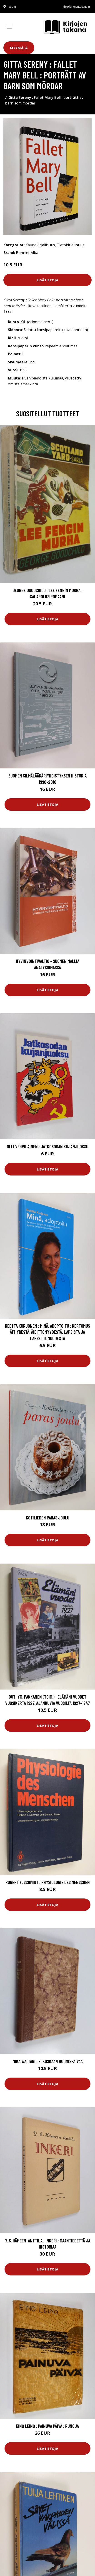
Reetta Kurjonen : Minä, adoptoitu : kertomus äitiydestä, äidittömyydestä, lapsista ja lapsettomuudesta (47, 1332)
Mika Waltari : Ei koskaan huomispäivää (47, 2061)
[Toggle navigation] (9, 27)
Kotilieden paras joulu (47, 1517)
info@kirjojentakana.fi (76, 7)
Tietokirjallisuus (70, 244)
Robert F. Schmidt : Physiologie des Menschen (47, 1882)
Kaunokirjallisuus (40, 244)
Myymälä (19, 47)
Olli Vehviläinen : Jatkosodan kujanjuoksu (47, 1146)
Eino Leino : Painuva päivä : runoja (47, 2426)
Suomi (13, 7)
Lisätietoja (47, 280)
